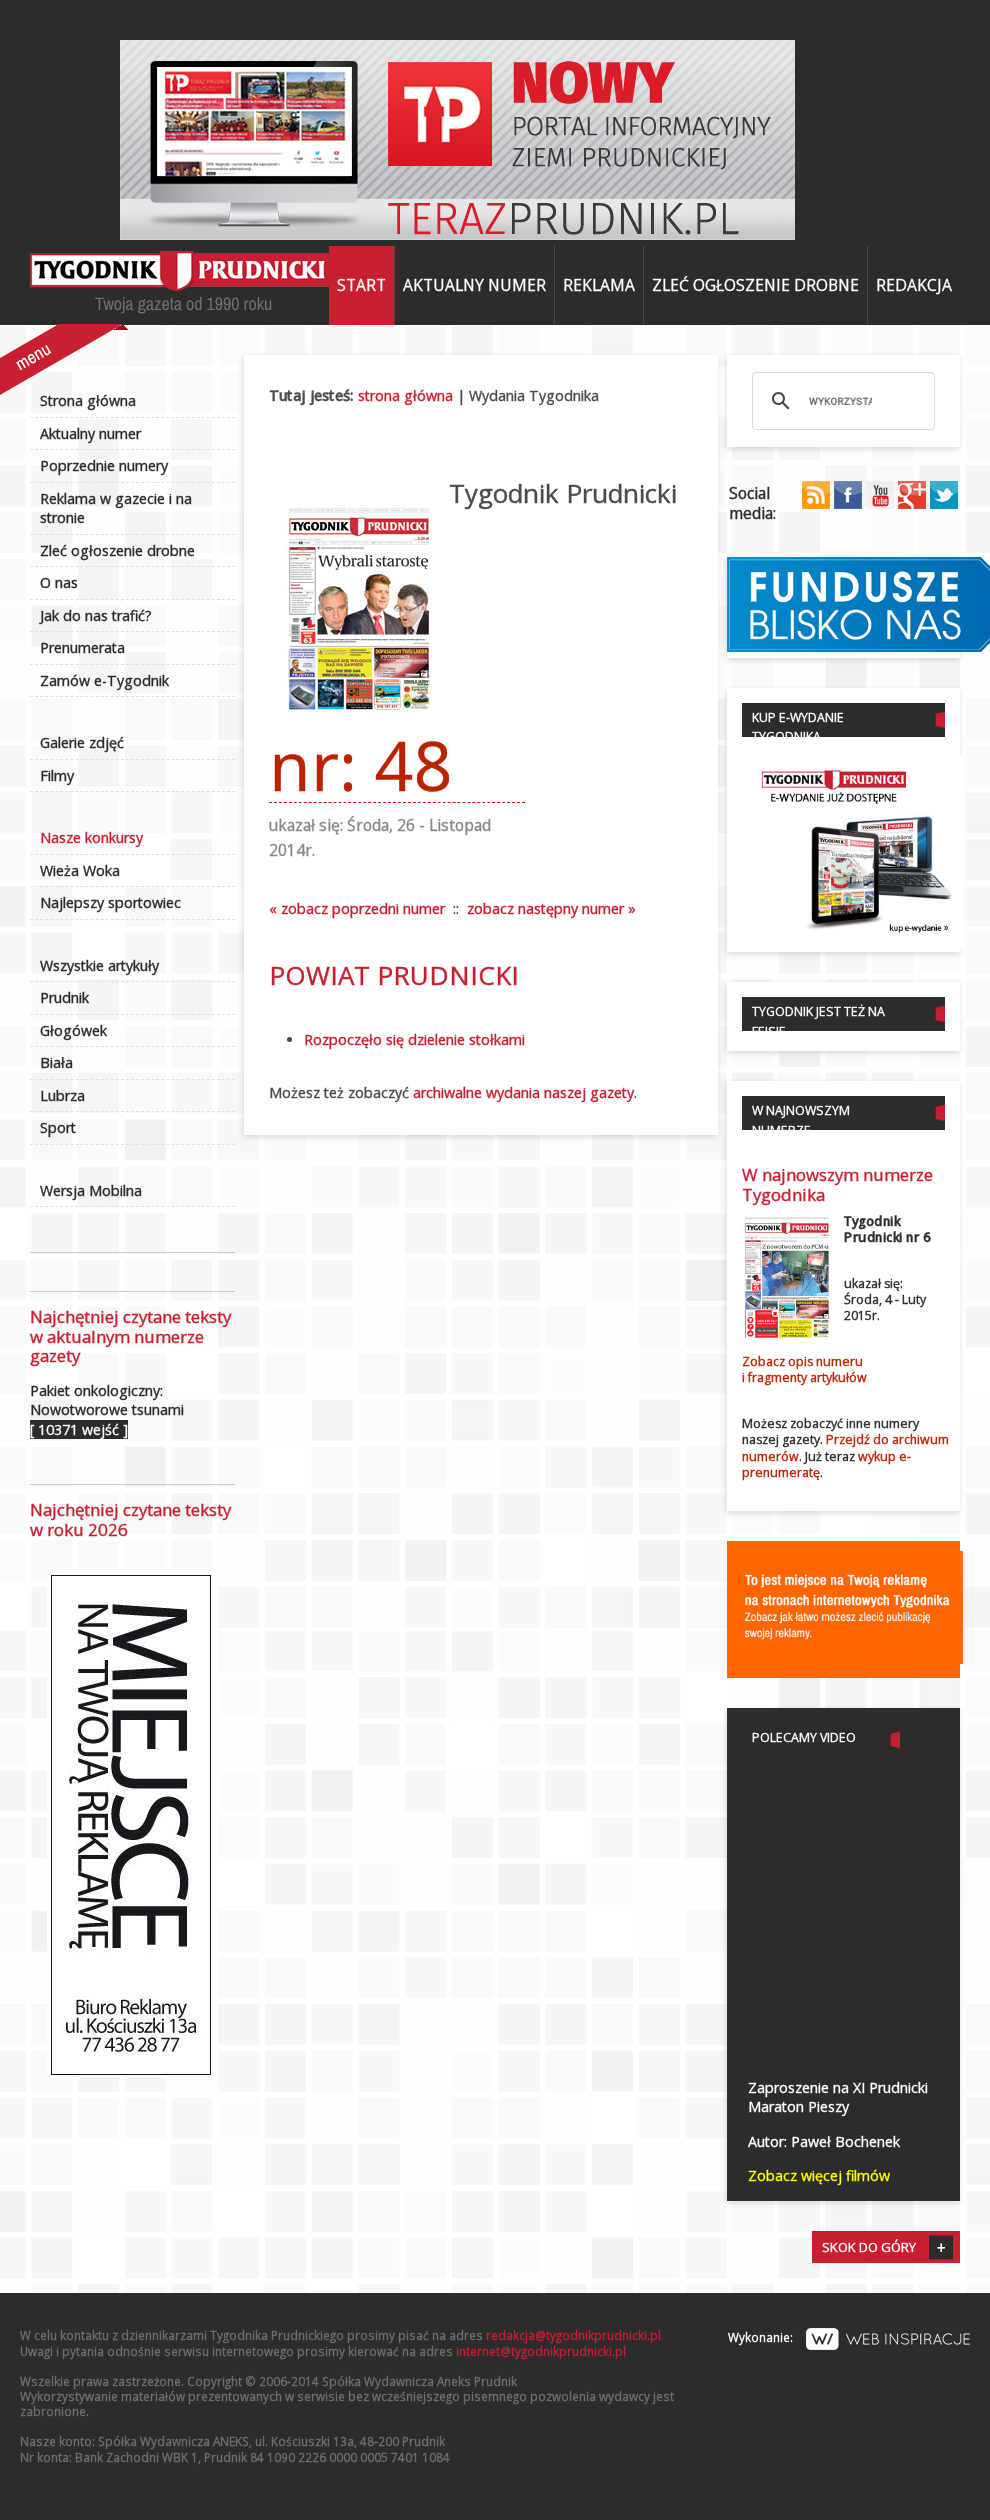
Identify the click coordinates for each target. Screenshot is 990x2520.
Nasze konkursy (91, 837)
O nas (59, 582)
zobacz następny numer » (551, 908)
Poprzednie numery (104, 465)
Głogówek (73, 1030)
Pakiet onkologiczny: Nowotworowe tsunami (107, 1410)
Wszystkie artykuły (99, 965)
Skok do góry (869, 2247)
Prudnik (64, 997)
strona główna (405, 395)
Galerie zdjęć (82, 742)
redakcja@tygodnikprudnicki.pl (573, 2335)
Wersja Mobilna (91, 1190)
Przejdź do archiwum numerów (845, 1447)
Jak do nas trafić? (96, 615)
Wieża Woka (80, 870)
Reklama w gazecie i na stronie (116, 508)
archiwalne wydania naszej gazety (523, 1092)
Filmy (57, 775)
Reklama (599, 285)
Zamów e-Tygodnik (104, 680)
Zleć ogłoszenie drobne (755, 285)
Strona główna (88, 400)
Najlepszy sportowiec (110, 902)
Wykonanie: (849, 2337)
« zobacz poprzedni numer (357, 908)
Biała (56, 1062)
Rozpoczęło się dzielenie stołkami (414, 1039)
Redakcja (914, 285)
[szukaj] (840, 401)
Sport (58, 1127)
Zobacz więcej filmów (819, 2175)
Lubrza (62, 1095)
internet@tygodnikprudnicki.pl (541, 2351)
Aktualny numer (474, 285)
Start (361, 285)
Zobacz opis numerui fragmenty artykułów (804, 1369)
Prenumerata (82, 647)
